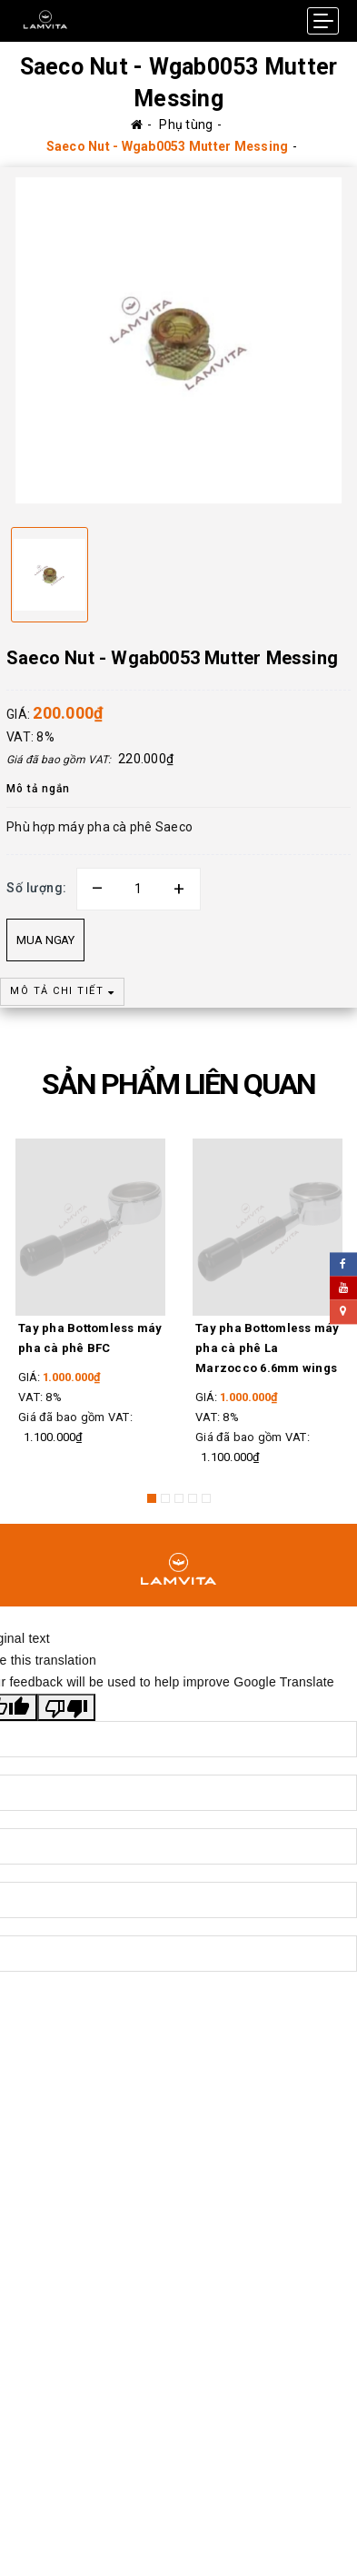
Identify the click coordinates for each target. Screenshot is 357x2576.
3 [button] (178, 1498)
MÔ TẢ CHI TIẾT (62, 991)
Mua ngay (45, 940)
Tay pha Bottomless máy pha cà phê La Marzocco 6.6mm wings (267, 1348)
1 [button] (151, 1498)
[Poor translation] (66, 1697)
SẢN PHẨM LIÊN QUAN (178, 1084)
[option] (178, 340)
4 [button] (192, 1498)
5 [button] (206, 1498)
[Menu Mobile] (323, 21)
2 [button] (165, 1498)
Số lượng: (36, 887)
